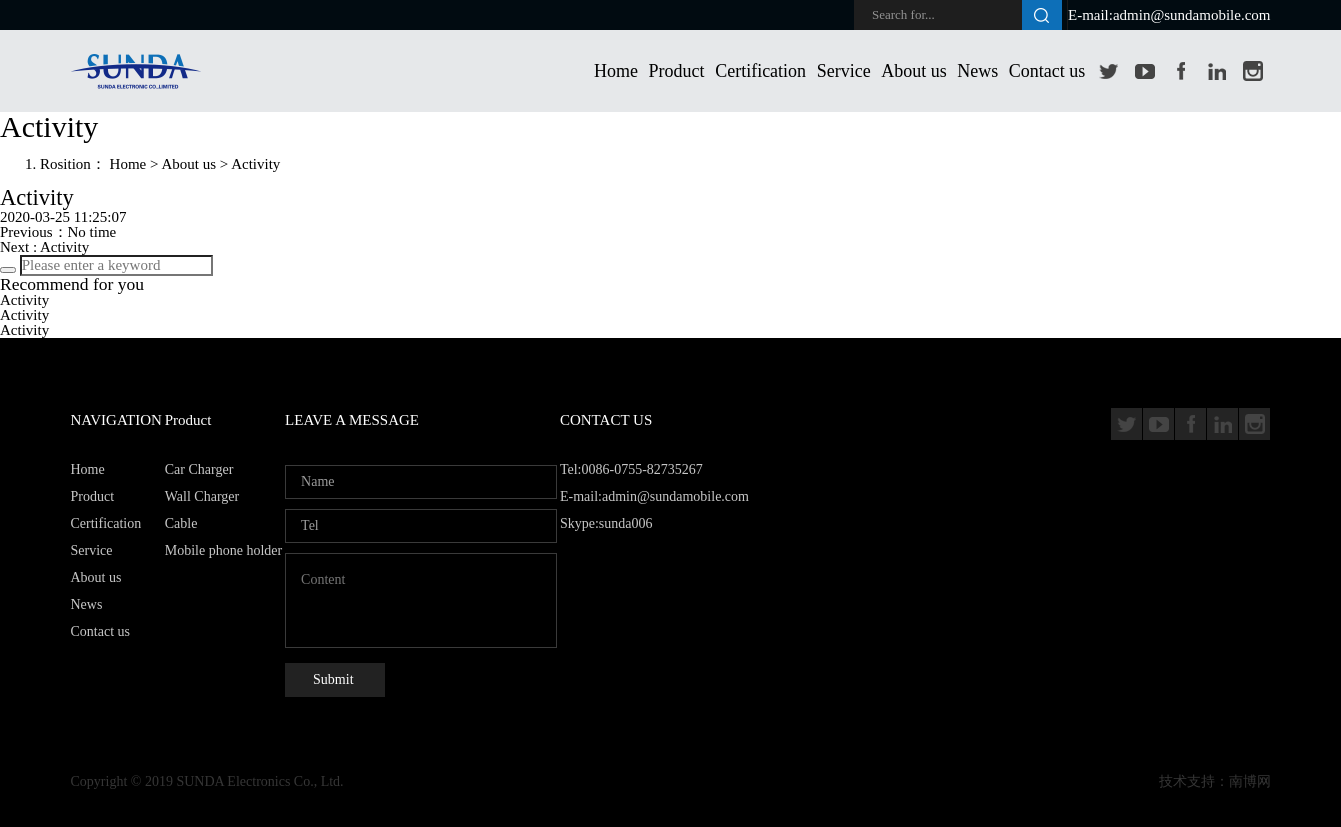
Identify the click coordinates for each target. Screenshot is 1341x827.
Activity (255, 164)
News (977, 71)
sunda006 (626, 523)
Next (44, 247)
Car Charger (199, 469)
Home (616, 71)
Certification (760, 71)
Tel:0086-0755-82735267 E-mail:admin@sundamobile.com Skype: (654, 496)
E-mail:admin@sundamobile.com (1169, 15)
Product (677, 71)
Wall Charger (202, 496)
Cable (181, 523)
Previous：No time (58, 232)
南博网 (1250, 781)
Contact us (1047, 71)
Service (844, 71)
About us (914, 71)
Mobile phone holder (223, 550)
